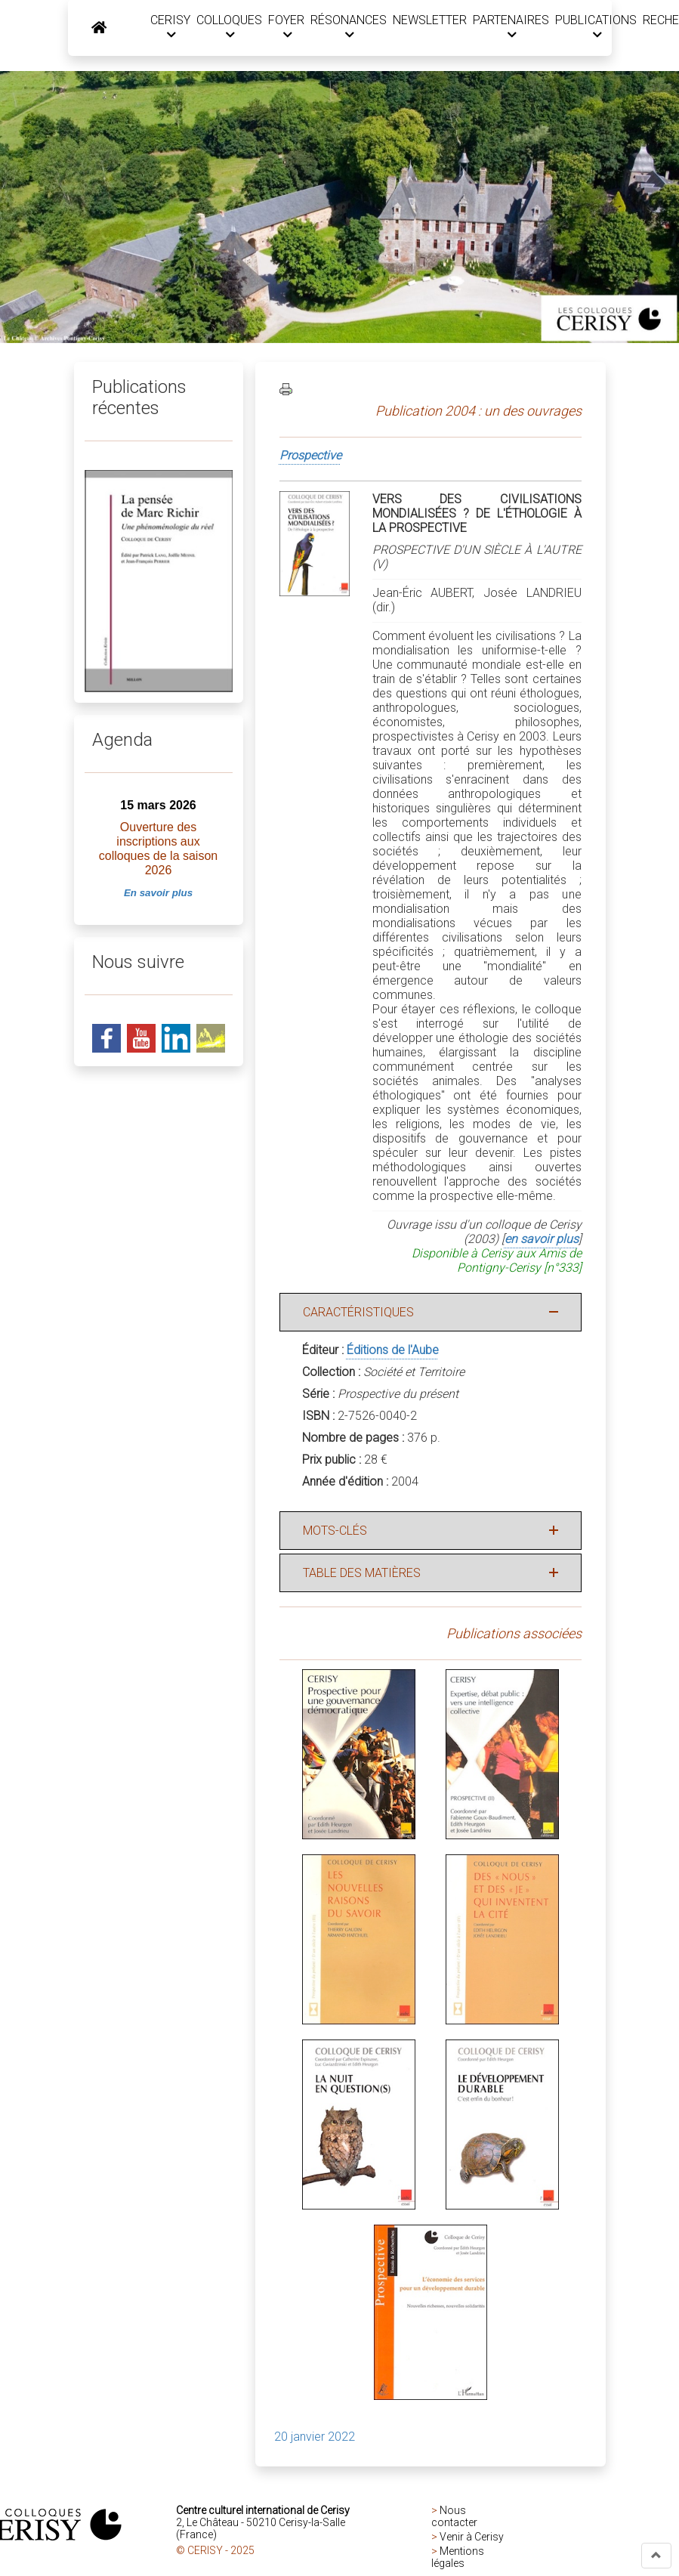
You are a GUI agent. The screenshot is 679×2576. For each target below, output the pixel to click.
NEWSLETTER (429, 20)
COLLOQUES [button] (228, 27)
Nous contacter (454, 2515)
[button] (656, 2555)
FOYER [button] (285, 27)
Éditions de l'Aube (393, 1349)
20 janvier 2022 (314, 2436)
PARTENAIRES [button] (510, 27)
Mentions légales (457, 2556)
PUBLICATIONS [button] (595, 27)
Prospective (310, 454)
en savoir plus (542, 1238)
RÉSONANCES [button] (348, 27)
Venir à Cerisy (472, 2536)
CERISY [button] (170, 27)
